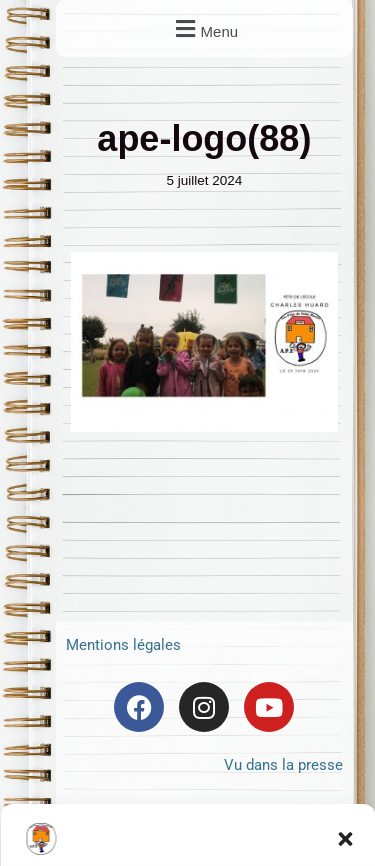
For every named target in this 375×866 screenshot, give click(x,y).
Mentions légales (123, 645)
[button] (204, 28)
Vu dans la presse (283, 765)
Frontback (251, 815)
